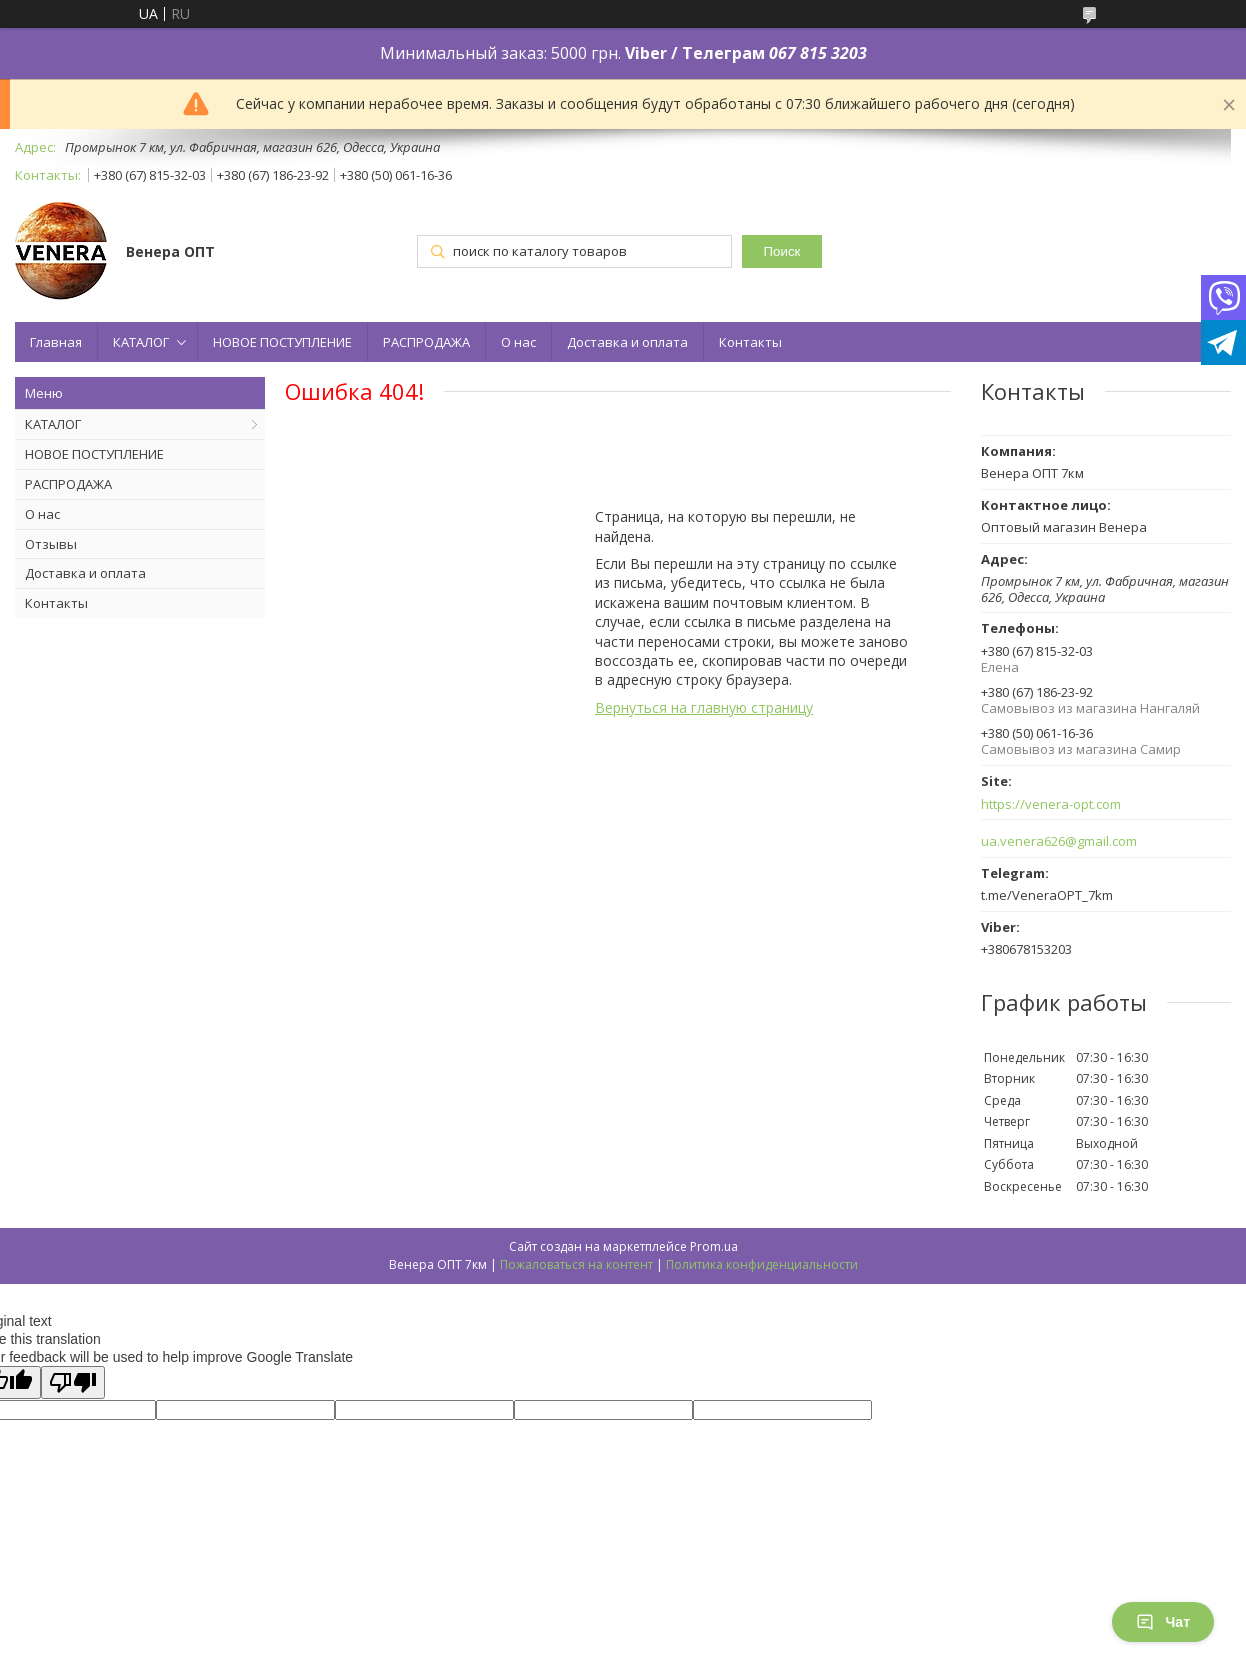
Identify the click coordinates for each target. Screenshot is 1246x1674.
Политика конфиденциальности (762, 1264)
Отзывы (51, 544)
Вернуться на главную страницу (704, 707)
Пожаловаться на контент (576, 1264)
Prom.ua (714, 1246)
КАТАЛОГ (141, 342)
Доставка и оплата (627, 342)
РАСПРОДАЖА (426, 342)
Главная (56, 342)
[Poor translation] (73, 1382)
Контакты (750, 342)
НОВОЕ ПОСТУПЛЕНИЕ (282, 342)
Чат (1163, 1622)
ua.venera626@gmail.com (1059, 841)
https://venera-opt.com (1051, 804)
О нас (518, 342)
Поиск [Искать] (782, 251)
